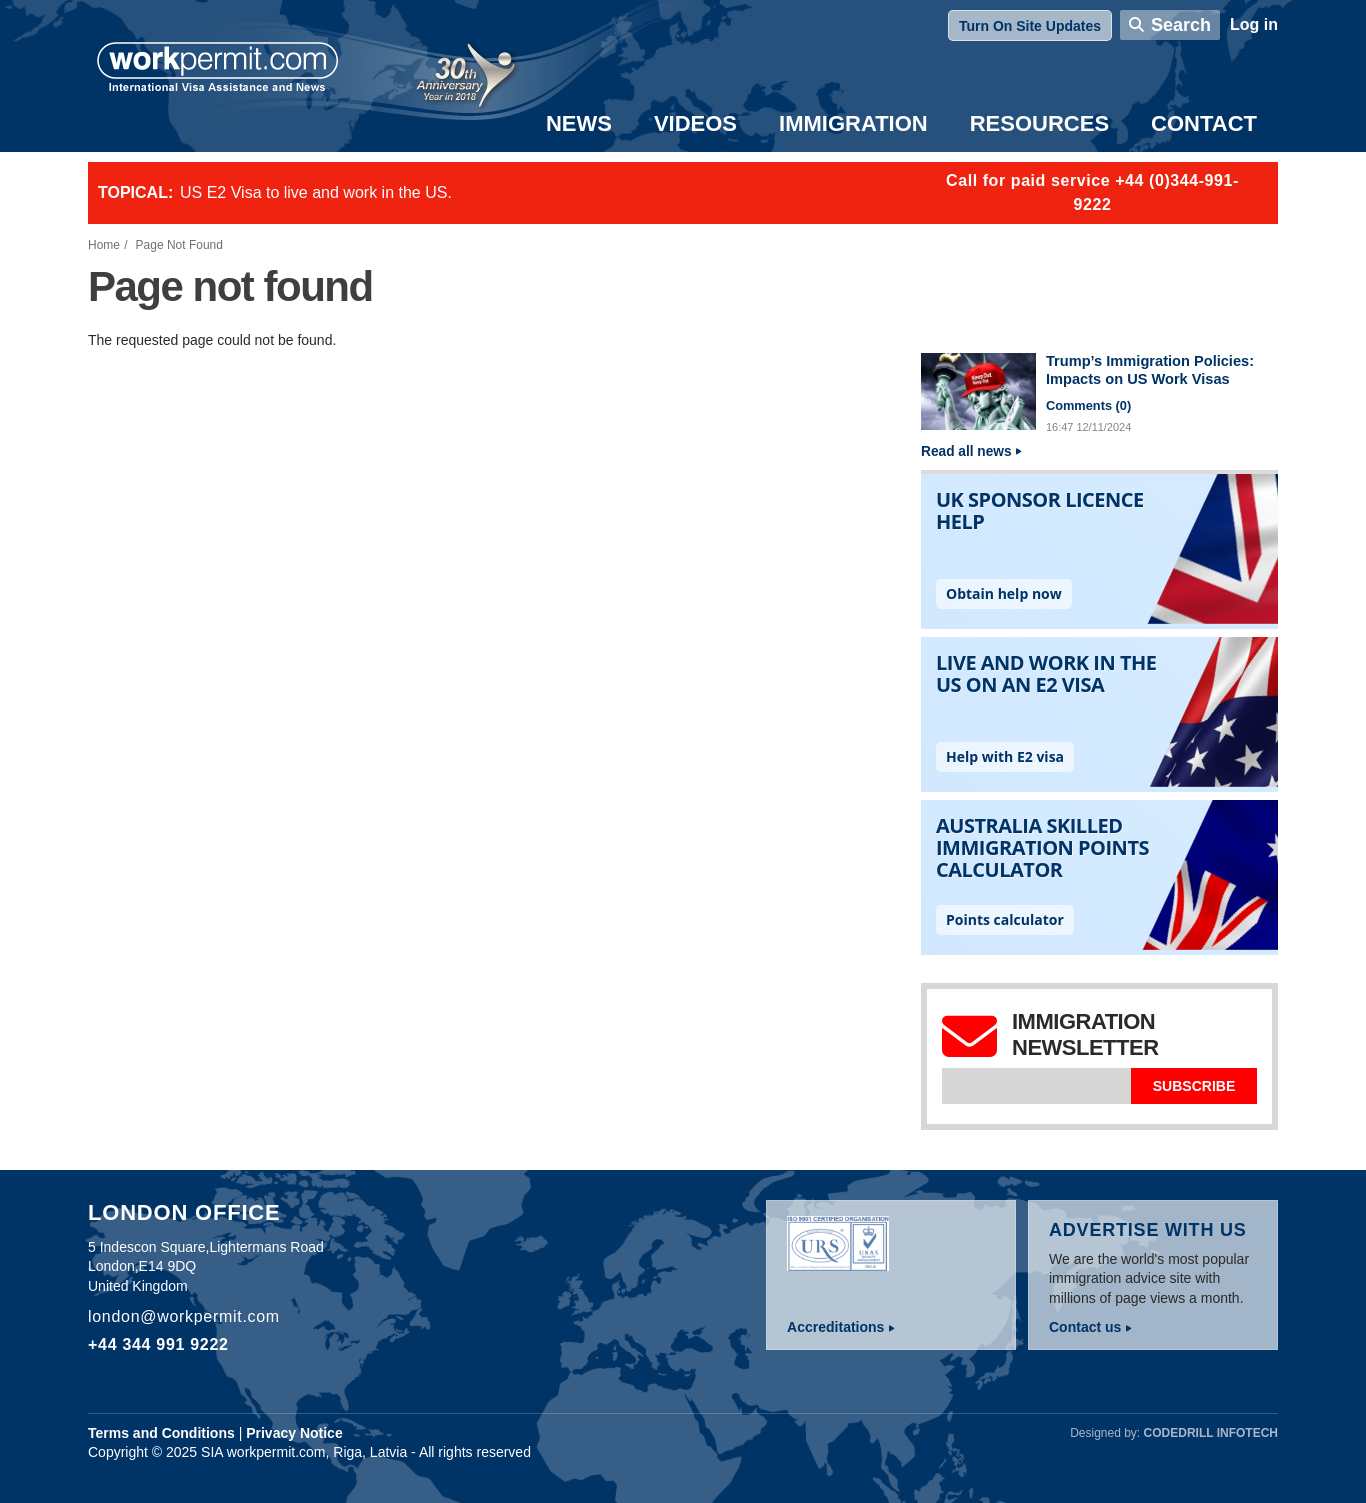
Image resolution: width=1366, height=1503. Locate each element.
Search (1181, 25)
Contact (1204, 123)
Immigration (853, 123)
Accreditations (835, 1327)
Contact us (1085, 1327)
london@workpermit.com (184, 1316)
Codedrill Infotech (1211, 1433)
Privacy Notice (294, 1433)
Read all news (966, 451)
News (579, 123)
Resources (1039, 123)
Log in (1254, 24)
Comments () (1088, 405)
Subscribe (1194, 1086)
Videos (695, 123)
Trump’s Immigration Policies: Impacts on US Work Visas (1150, 370)
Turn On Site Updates (1030, 26)
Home (104, 245)
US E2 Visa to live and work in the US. (316, 192)
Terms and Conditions (161, 1433)
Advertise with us (1148, 1230)
